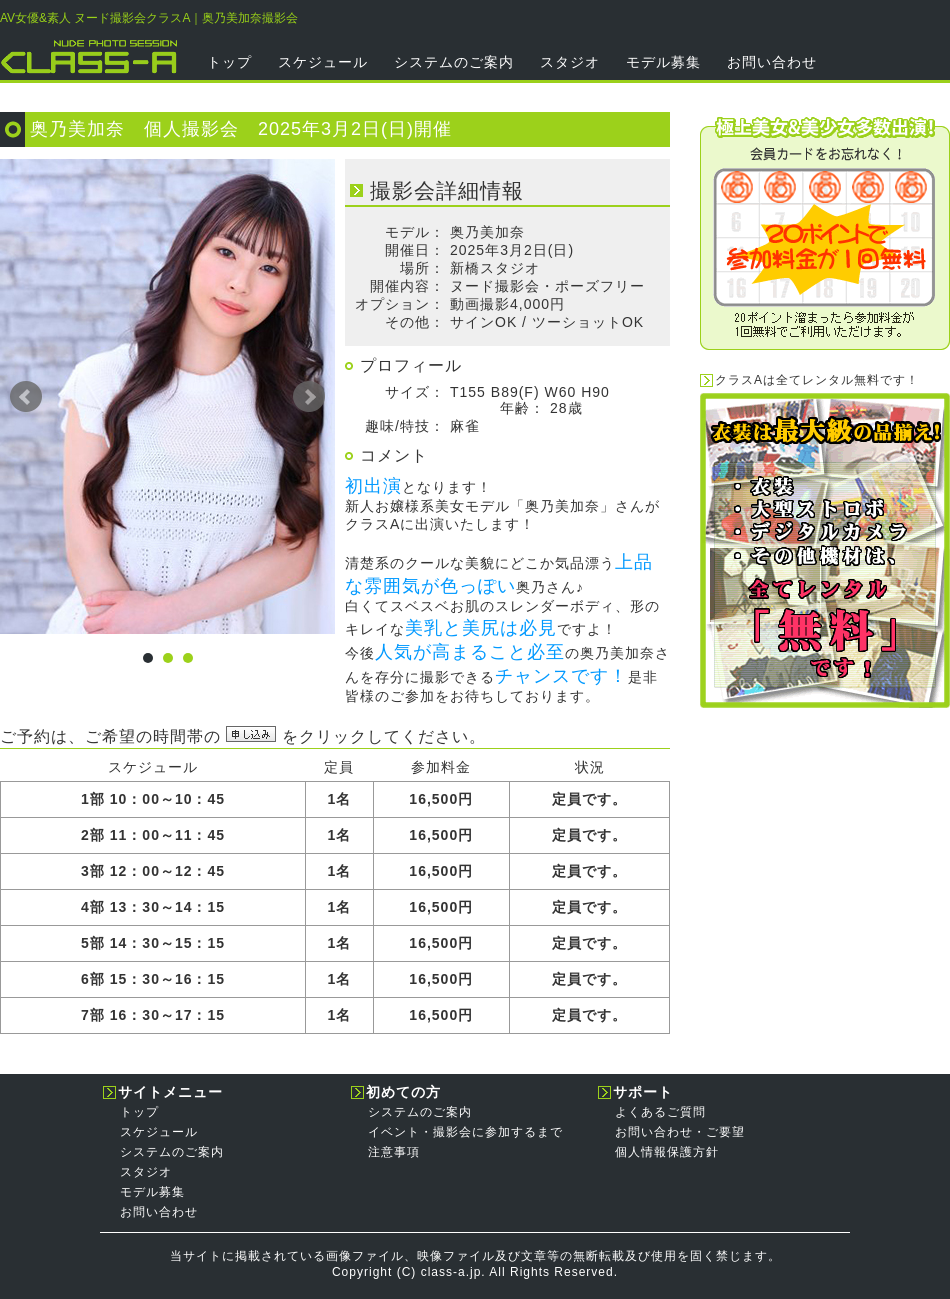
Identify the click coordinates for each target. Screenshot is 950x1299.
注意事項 (394, 1152)
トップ (229, 62)
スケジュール (323, 62)
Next (309, 397)
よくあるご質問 (660, 1112)
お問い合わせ (772, 62)
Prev (26, 397)
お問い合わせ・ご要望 (680, 1132)
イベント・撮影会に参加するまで (465, 1132)
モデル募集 (663, 62)
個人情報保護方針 (667, 1152)
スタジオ (570, 62)
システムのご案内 (454, 62)
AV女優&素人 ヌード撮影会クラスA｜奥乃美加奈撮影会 (149, 18)
